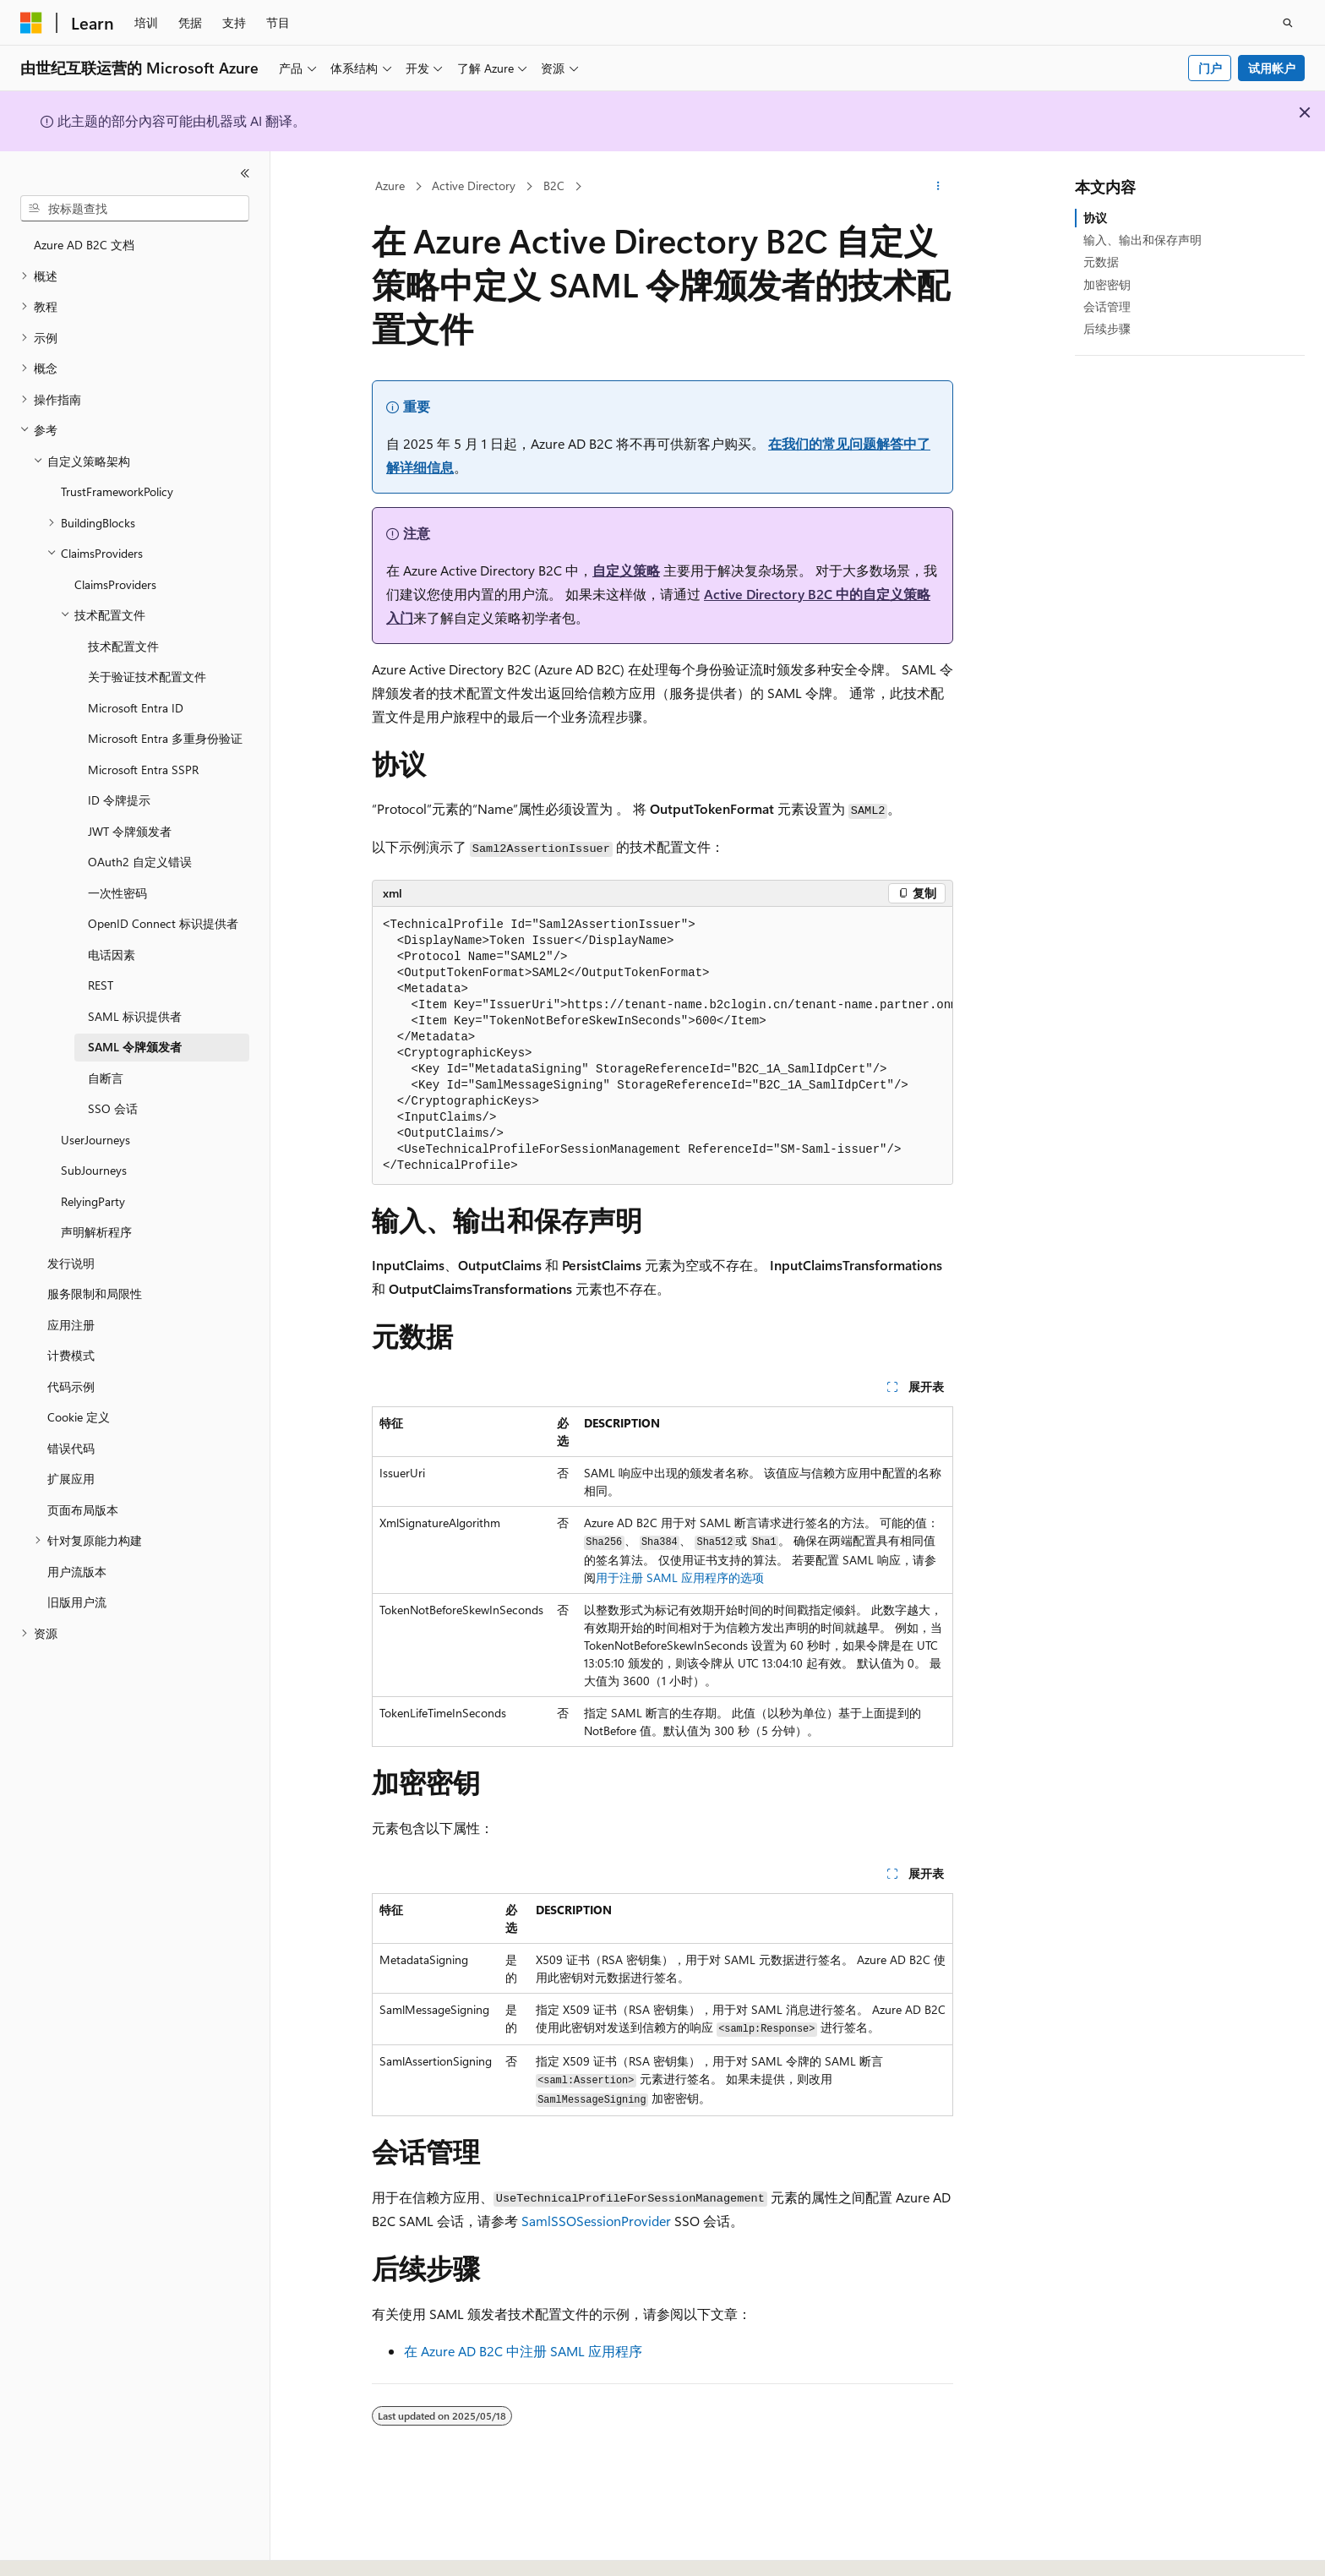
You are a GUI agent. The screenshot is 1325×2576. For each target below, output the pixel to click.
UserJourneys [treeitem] (95, 1140)
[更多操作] (938, 186)
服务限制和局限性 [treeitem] (94, 1293)
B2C (553, 185)
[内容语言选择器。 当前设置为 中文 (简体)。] (66, 2548)
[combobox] (134, 208)
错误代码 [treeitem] (71, 1448)
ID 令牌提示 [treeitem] (119, 800)
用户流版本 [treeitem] (76, 1572)
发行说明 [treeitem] (71, 1263)
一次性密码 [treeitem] (117, 893)
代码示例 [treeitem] (71, 1386)
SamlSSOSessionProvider (596, 2220)
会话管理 (1107, 306)
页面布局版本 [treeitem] (82, 1510)
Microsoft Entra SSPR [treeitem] (143, 769)
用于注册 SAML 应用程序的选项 (680, 1577)
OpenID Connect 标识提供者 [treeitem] (163, 923)
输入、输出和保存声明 (1142, 240)
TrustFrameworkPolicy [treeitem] (117, 491)
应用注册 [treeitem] (71, 1325)
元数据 (1101, 262)
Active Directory (473, 185)
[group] (662, 1046)
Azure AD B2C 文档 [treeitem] (84, 245)
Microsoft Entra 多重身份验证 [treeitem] (165, 738)
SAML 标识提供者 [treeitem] (135, 1016)
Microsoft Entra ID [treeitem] (135, 708)
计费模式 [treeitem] (71, 1355)
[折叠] (245, 173)
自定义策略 (626, 570)
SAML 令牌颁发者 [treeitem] (135, 1047)
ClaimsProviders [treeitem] (115, 584)
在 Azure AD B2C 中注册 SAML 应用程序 (523, 2351)
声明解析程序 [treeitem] (96, 1232)
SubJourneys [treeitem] (94, 1170)
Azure (390, 185)
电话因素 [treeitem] (111, 955)
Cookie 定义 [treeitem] (78, 1417)
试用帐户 (1271, 68)
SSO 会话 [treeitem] (113, 1108)
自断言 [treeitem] (105, 1078)
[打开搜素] (1288, 23)
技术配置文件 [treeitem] (123, 646)
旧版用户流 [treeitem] (76, 1602)
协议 (1095, 218)
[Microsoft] (31, 23)
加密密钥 (1107, 284)
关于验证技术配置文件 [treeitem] (147, 677)
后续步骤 (1107, 328)
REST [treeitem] (100, 985)
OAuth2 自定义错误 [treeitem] (140, 862)
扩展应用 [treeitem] (71, 1479)
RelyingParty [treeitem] (93, 1201)
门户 (1210, 68)
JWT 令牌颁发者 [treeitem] (130, 831)
